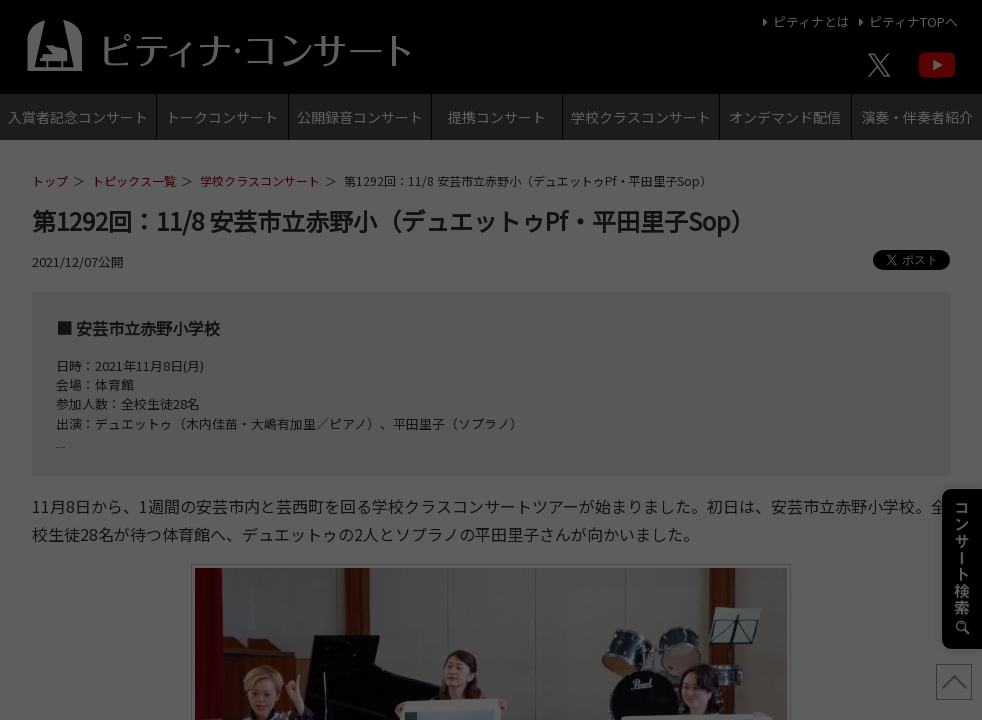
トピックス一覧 (134, 180)
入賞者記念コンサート (78, 117)
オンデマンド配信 (785, 117)
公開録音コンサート (360, 117)
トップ (50, 180)
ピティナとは (803, 21)
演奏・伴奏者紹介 (917, 117)
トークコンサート (222, 117)
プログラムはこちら (114, 442)
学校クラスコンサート (641, 117)
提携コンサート (497, 117)
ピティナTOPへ (905, 21)
